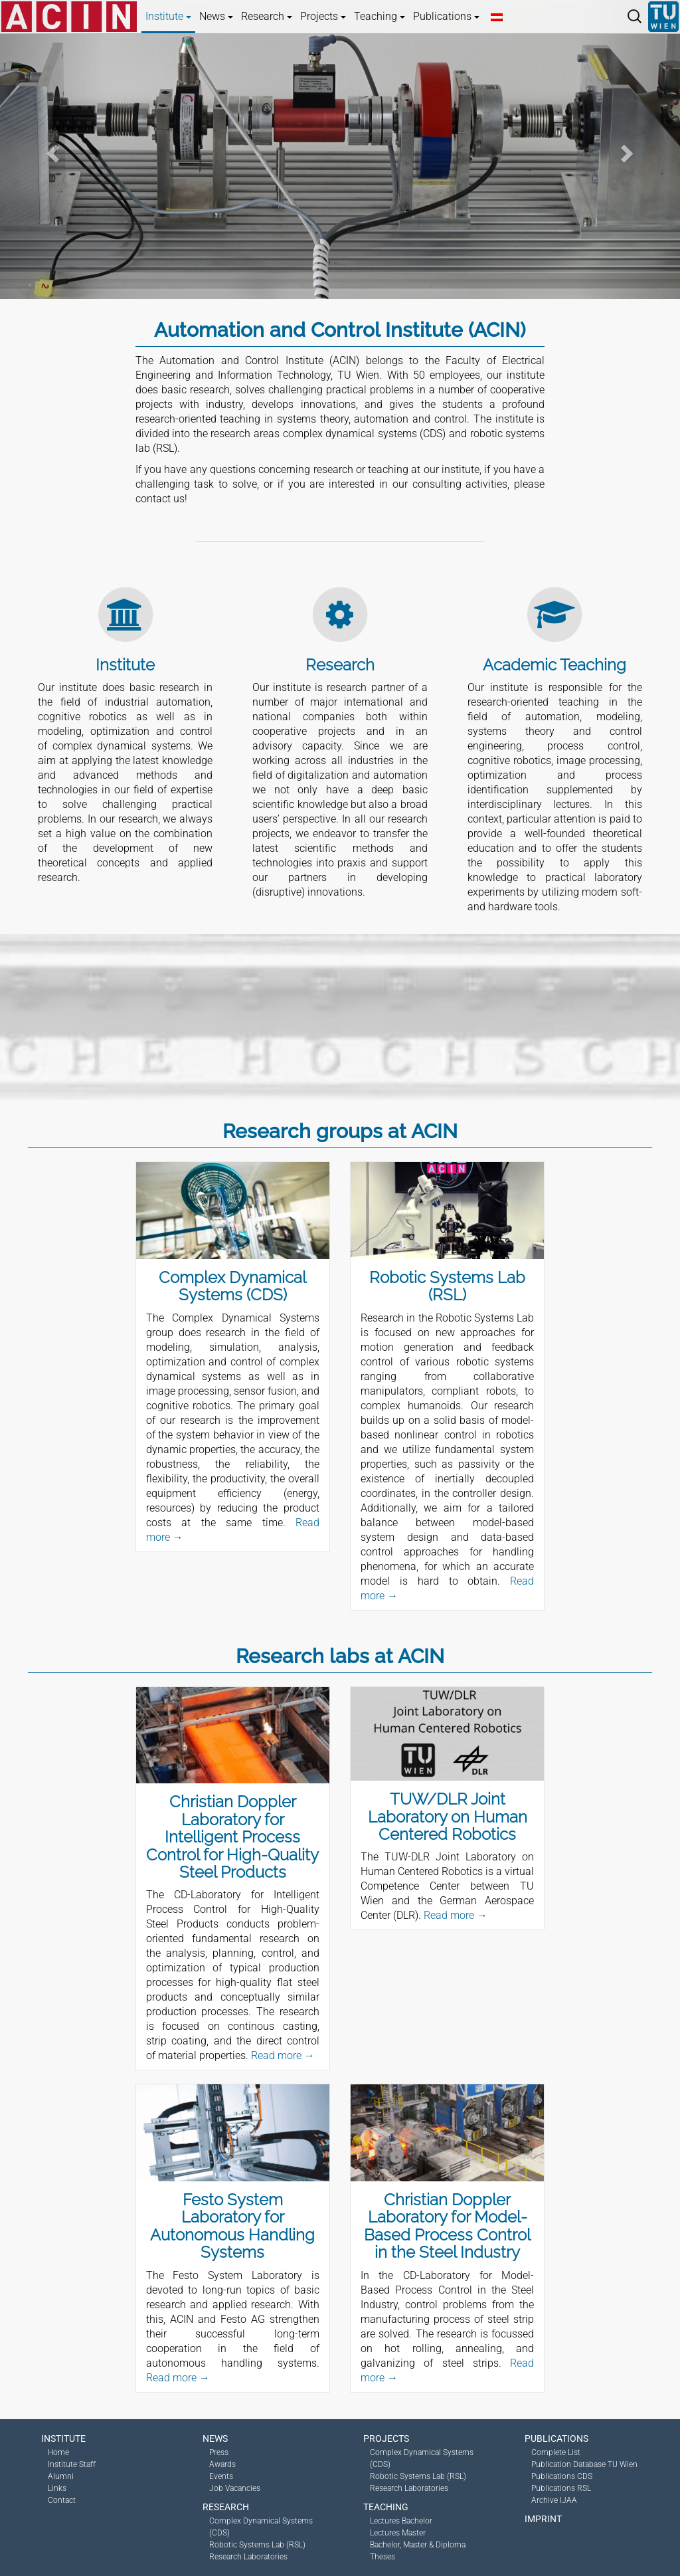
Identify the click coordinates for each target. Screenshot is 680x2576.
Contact (62, 2500)
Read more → (283, 2055)
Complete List (555, 2452)
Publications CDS (561, 2476)
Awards (222, 2464)
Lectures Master (398, 2532)
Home (58, 2452)
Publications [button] (446, 16)
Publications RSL (561, 2488)
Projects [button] (323, 16)
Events (221, 2476)
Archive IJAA (554, 2500)
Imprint (543, 2519)
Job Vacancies (234, 2488)
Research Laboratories (248, 2556)
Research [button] (266, 16)
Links (57, 2488)
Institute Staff (72, 2464)
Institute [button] (168, 16)
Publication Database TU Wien (584, 2464)
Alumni (61, 2476)
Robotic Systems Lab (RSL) (257, 2544)
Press (218, 2452)
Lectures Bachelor (401, 2521)
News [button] (216, 16)
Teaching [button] (379, 16)
